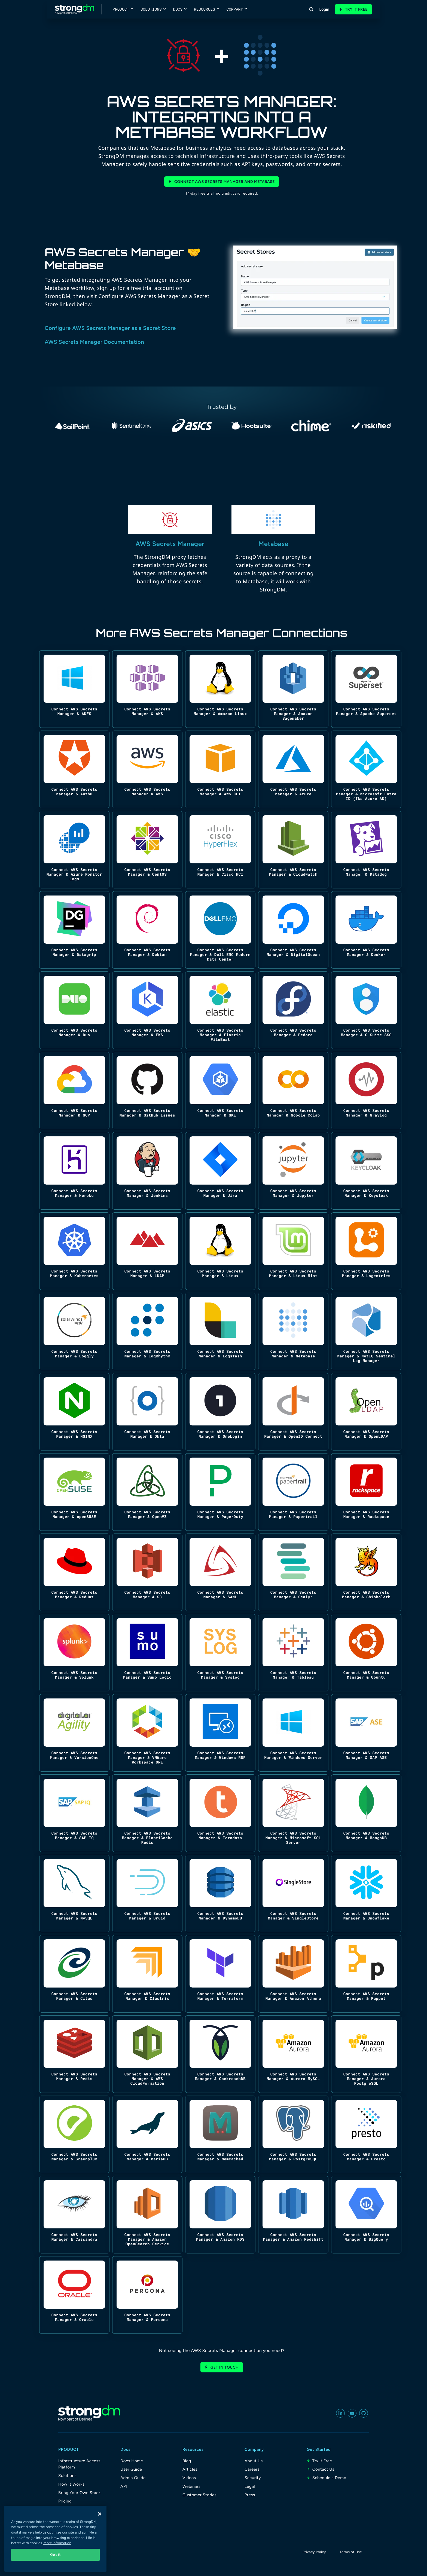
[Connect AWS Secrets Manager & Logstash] (220, 1331)
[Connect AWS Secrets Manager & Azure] (293, 769)
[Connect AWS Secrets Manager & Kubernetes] (74, 1251)
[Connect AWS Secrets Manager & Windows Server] (293, 1732)
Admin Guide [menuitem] (133, 2477)
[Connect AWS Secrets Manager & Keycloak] (366, 1170)
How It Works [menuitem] (71, 2484)
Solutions (151, 9)
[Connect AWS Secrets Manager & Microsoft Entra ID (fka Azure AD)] (366, 769)
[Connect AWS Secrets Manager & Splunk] (74, 1652)
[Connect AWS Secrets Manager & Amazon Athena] (293, 1973)
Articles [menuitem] (189, 2469)
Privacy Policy (314, 2552)
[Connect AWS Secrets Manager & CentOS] (147, 849)
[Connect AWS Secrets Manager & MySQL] (74, 1893)
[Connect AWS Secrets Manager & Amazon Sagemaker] (293, 689)
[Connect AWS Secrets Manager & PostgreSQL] (293, 2134)
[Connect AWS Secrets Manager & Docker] (366, 929)
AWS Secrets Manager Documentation (94, 342)
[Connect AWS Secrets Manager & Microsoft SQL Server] (293, 1813)
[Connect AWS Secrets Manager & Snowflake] (366, 1893)
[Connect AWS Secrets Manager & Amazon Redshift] (293, 2214)
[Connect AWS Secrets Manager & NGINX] (74, 1411)
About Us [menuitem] (254, 2460)
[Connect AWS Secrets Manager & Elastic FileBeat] (220, 1010)
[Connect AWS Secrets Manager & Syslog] (220, 1652)
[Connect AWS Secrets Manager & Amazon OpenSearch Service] (147, 2214)
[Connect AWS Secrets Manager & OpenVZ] (147, 1492)
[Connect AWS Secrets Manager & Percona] (147, 2294)
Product (121, 9)
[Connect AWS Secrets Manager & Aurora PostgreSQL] (366, 2054)
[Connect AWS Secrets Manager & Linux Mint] (293, 1251)
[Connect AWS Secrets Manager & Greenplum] (74, 2134)
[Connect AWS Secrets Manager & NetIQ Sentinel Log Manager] (366, 1331)
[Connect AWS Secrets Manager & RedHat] (74, 1572)
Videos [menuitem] (189, 2477)
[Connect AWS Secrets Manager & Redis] (74, 2054)
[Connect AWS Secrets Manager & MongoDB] (366, 1813)
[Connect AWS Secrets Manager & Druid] (147, 1893)
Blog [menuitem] (186, 2460)
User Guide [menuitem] (131, 2469)
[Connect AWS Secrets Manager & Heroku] (74, 1170)
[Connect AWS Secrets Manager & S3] (147, 1572)
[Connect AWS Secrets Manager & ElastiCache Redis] (147, 1813)
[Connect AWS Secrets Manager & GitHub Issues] (147, 1090)
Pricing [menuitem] (65, 2501)
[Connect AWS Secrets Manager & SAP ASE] (366, 1732)
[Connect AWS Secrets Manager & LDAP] (147, 1251)
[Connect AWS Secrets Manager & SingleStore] (293, 1893)
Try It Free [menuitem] (322, 2460)
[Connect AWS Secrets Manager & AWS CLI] (220, 769)
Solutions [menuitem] (67, 2475)
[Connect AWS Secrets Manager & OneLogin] (220, 1411)
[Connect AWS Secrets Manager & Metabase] (293, 1331)
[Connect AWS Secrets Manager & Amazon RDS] (220, 2214)
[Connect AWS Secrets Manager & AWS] (147, 769)
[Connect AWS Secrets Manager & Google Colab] (293, 1090)
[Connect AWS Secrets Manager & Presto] (366, 2134)
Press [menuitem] (250, 2494)
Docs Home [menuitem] (131, 2460)
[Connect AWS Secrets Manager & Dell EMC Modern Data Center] (220, 929)
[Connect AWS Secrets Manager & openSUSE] (74, 1492)
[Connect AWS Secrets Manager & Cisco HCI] (220, 849)
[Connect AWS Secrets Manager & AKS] (147, 689)
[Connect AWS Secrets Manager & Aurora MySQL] (293, 2054)
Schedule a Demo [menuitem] (329, 2477)
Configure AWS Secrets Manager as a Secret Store (110, 328)
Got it (55, 2555)
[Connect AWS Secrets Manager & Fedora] (293, 1010)
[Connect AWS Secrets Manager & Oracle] (74, 2294)
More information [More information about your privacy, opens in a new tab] (57, 2543)
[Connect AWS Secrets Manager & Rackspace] (366, 1492)
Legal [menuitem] (250, 2486)
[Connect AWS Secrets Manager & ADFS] (74, 689)
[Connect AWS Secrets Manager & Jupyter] (293, 1170)
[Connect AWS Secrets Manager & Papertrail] (293, 1492)
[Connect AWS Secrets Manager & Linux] (220, 1251)
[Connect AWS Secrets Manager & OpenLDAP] (366, 1411)
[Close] (100, 2514)
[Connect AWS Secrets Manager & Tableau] (293, 1652)
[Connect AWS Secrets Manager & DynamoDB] (220, 1893)
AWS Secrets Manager (169, 544)
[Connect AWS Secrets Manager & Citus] (74, 1973)
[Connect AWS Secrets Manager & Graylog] (366, 1090)
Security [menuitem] (253, 2477)
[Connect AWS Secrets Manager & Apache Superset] (366, 689)
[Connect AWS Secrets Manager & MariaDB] (147, 2134)
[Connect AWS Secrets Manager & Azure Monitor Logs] (74, 849)
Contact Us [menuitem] (323, 2469)
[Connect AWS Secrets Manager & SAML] (220, 1572)
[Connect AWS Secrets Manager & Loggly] (74, 1331)
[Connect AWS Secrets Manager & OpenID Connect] (293, 1411)
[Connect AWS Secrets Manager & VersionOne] (74, 1732)
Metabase (273, 544)
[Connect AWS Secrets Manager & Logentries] (366, 1251)
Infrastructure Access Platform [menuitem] (79, 2464)
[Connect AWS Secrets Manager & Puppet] (366, 1973)
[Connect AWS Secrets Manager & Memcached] (220, 2134)
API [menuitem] (123, 2486)
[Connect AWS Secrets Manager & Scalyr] (293, 1572)
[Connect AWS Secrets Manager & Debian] (147, 929)
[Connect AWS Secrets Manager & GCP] (74, 1090)
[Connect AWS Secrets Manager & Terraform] (220, 1973)
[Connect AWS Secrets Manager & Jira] (220, 1170)
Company (235, 9)
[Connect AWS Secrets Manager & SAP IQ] (74, 1813)
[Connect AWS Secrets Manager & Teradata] (220, 1813)
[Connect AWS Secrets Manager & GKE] (220, 1090)
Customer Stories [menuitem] (199, 2494)
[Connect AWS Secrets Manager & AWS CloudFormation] (147, 2054)
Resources (204, 9)
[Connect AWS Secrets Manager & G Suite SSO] (366, 1010)
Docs (178, 9)
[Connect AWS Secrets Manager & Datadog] (366, 849)
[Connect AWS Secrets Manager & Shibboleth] (366, 1572)
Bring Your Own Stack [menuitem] (79, 2492)
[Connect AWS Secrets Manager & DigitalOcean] (293, 929)
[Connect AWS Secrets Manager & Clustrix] (147, 1973)
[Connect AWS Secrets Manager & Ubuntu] (366, 1652)
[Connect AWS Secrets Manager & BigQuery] (366, 2214)
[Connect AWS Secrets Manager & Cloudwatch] (293, 849)
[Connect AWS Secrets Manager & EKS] (147, 1010)
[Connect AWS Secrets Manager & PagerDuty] (220, 1492)
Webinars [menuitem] (191, 2486)
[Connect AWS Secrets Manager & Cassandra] (74, 2214)
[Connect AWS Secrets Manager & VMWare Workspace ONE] (147, 1732)
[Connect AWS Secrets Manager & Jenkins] (147, 1170)
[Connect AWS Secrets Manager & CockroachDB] (220, 2054)
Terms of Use (351, 2552)
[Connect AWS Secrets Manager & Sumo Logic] (147, 1652)
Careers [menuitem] (252, 2469)
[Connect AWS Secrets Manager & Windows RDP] (220, 1732)
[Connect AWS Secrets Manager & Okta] (147, 1411)
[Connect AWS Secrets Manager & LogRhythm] (147, 1331)
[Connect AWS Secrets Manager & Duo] (74, 1010)
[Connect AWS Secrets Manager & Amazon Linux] (220, 689)
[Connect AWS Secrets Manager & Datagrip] (74, 929)
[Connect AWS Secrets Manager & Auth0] (74, 769)
